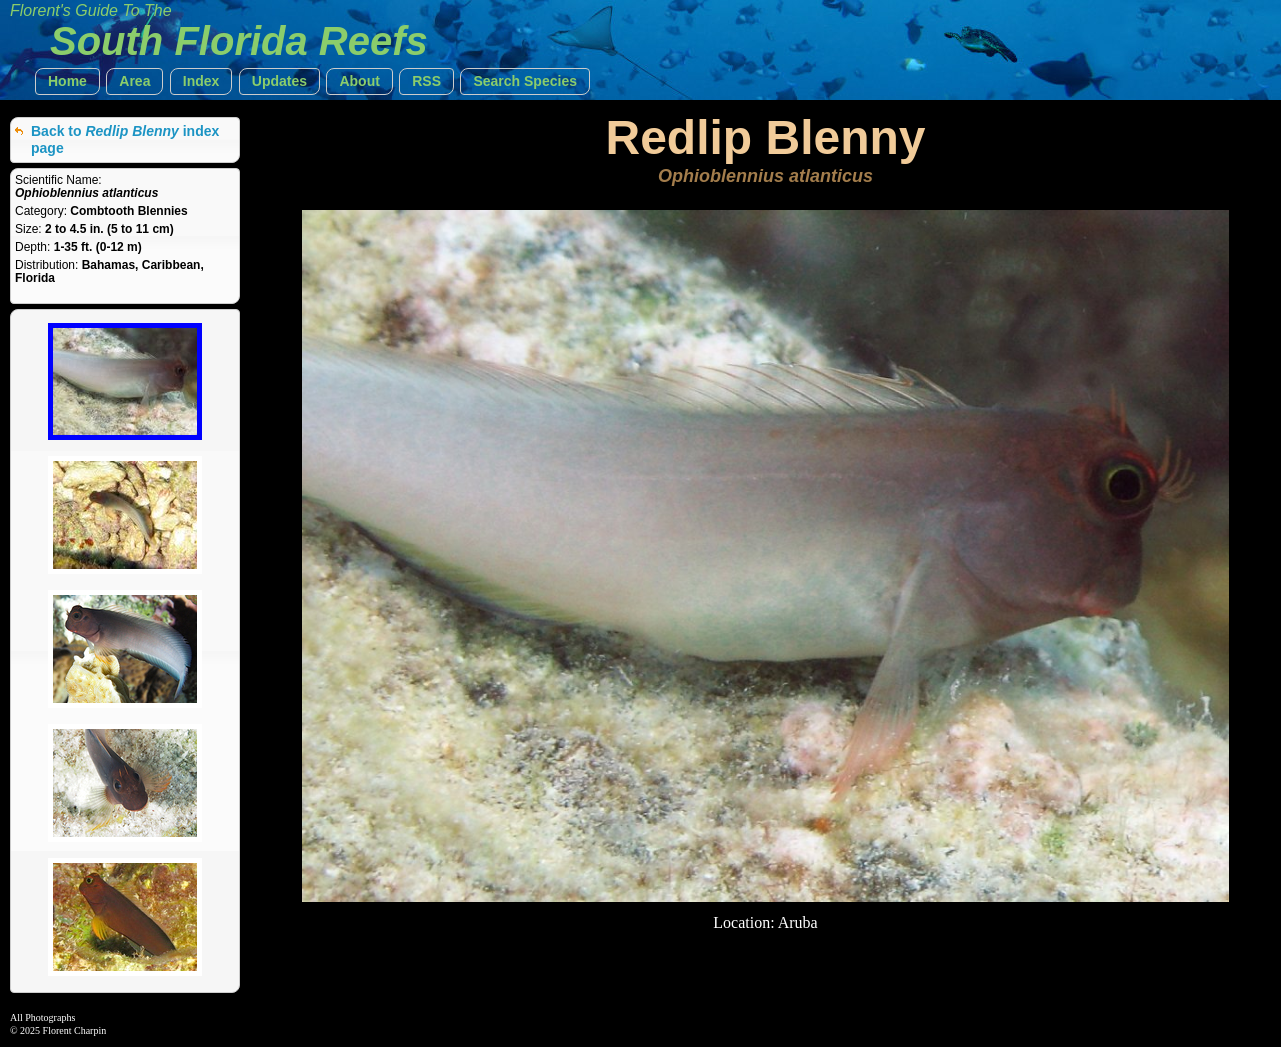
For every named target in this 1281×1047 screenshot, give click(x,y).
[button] (67, 81)
